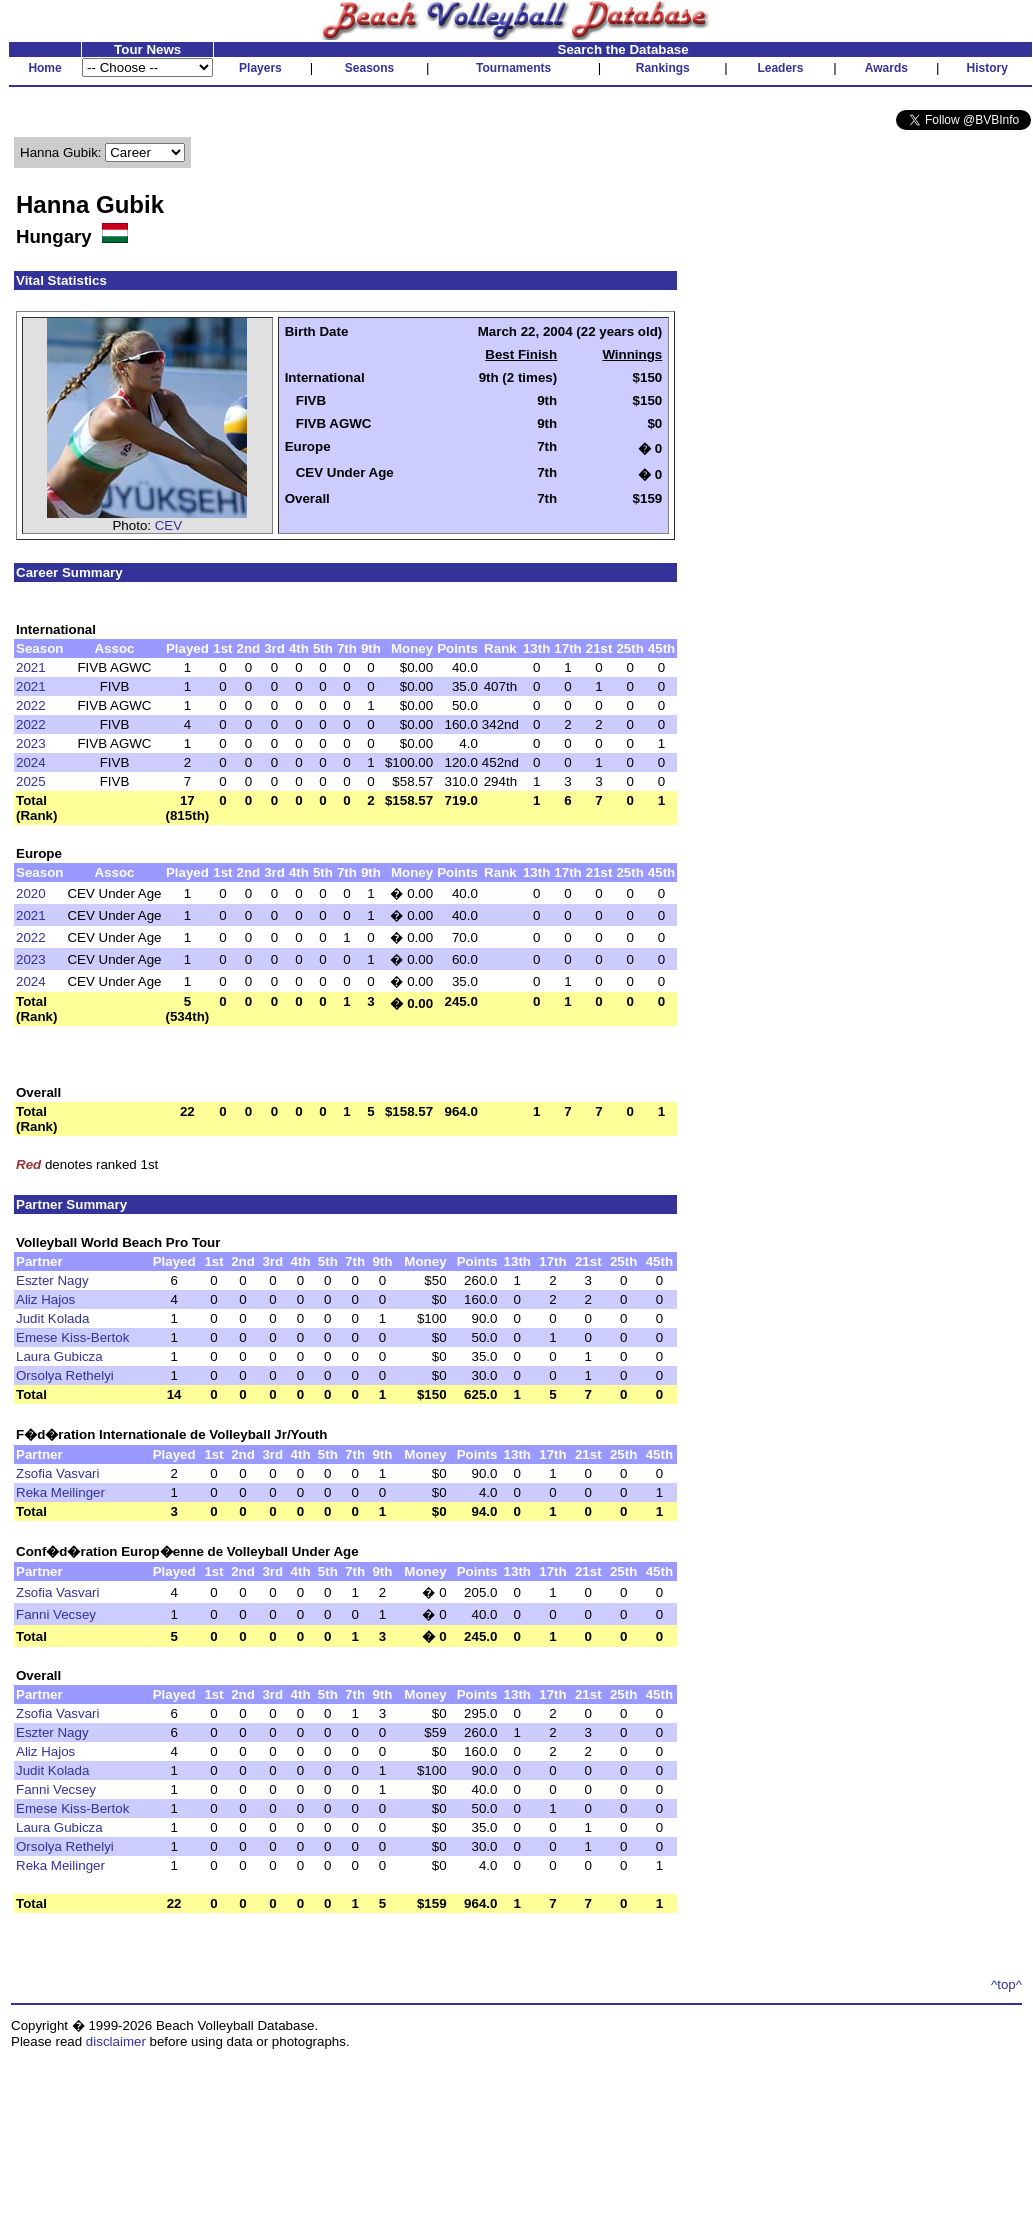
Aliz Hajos (45, 1299)
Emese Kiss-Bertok (72, 1337)
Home (44, 68)
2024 (31, 762)
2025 (31, 781)
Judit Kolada (52, 1318)
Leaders (780, 68)
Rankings (663, 68)
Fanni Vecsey (56, 1614)
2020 (31, 893)
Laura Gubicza (59, 1356)
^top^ (1006, 1984)
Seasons (369, 68)
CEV (168, 525)
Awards (886, 68)
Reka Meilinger (60, 1492)
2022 (31, 705)
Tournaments (513, 68)
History (987, 68)
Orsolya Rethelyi (65, 1375)
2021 (31, 667)
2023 (31, 743)
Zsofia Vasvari (57, 1473)
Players (260, 68)
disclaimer (116, 2041)
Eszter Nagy (52, 1280)
